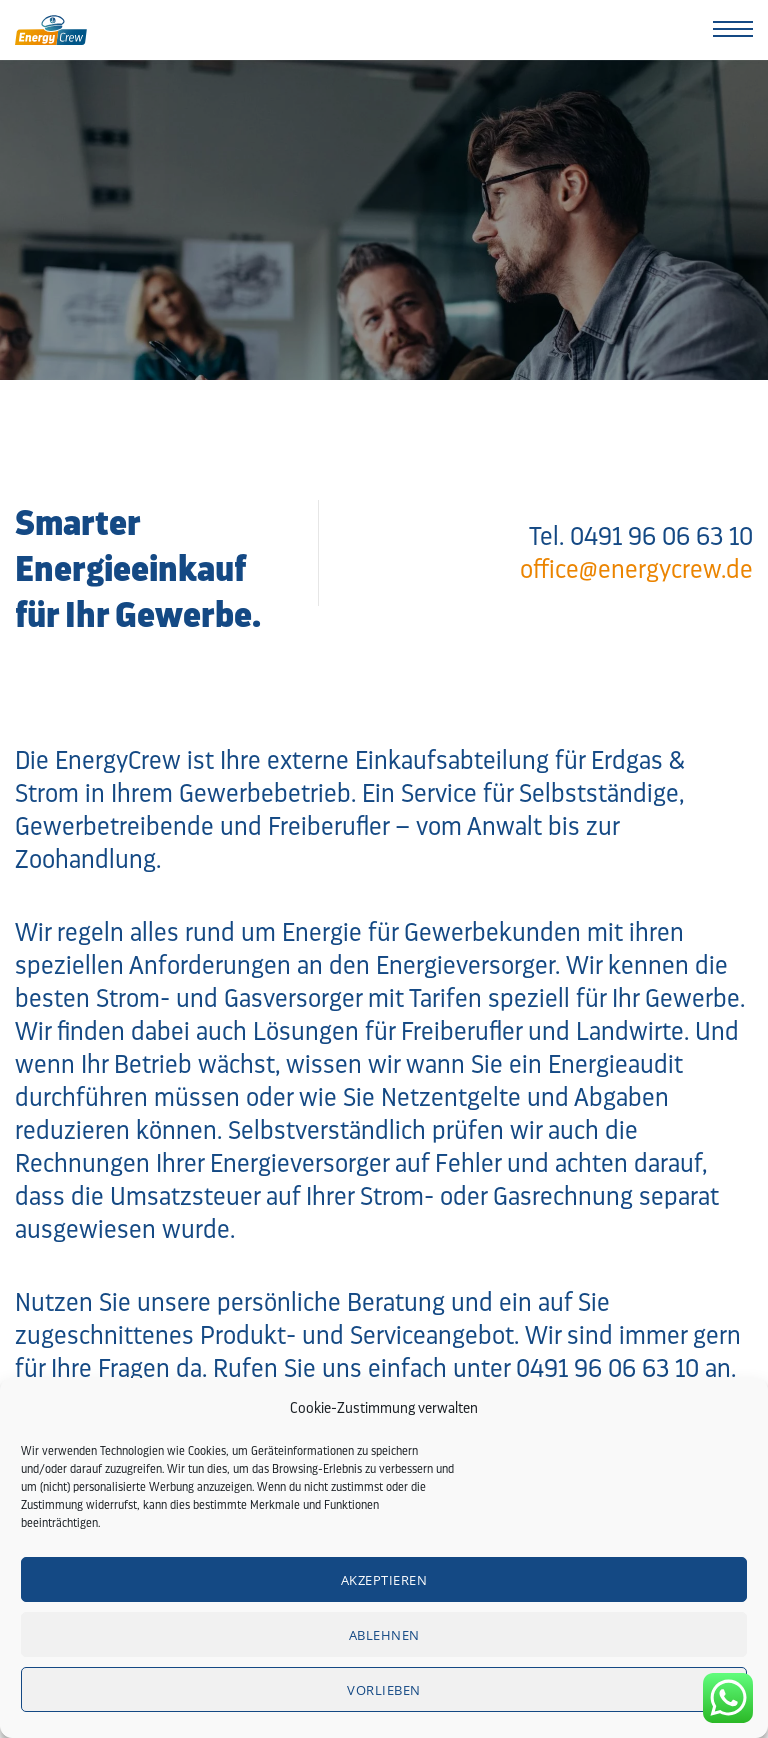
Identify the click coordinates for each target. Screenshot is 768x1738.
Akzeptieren (384, 1580)
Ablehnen (384, 1635)
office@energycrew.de (636, 569)
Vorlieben (384, 1690)
